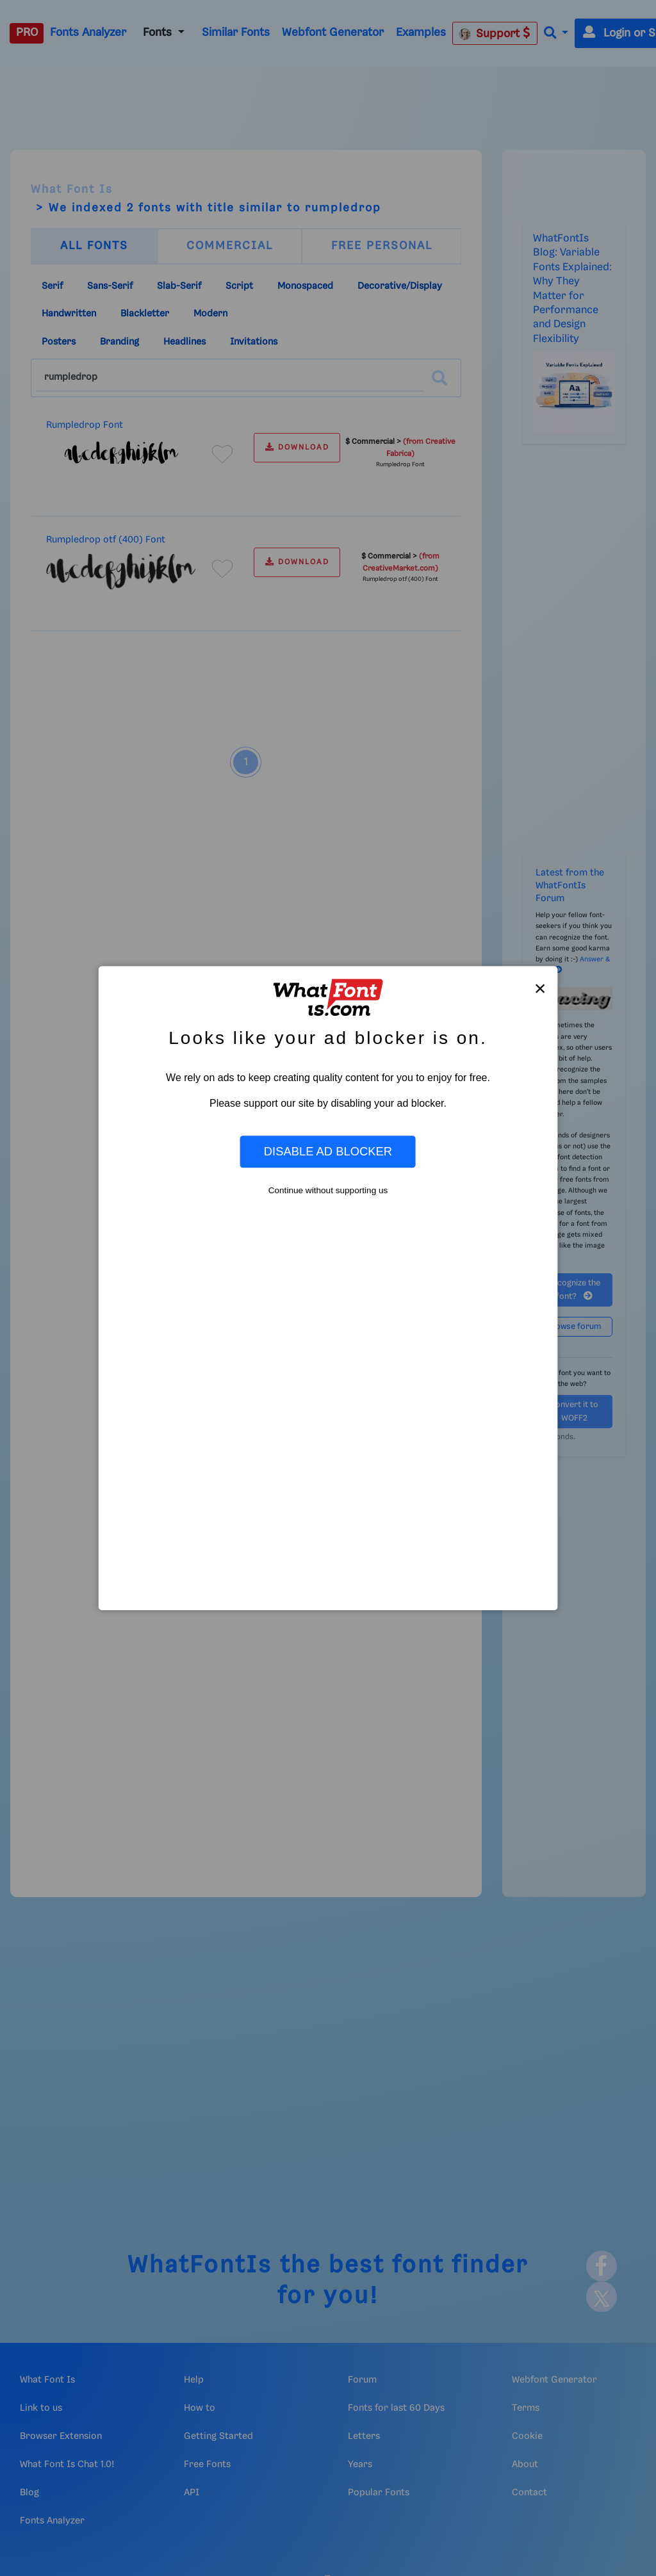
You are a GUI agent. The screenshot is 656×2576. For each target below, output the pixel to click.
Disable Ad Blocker (328, 1151)
